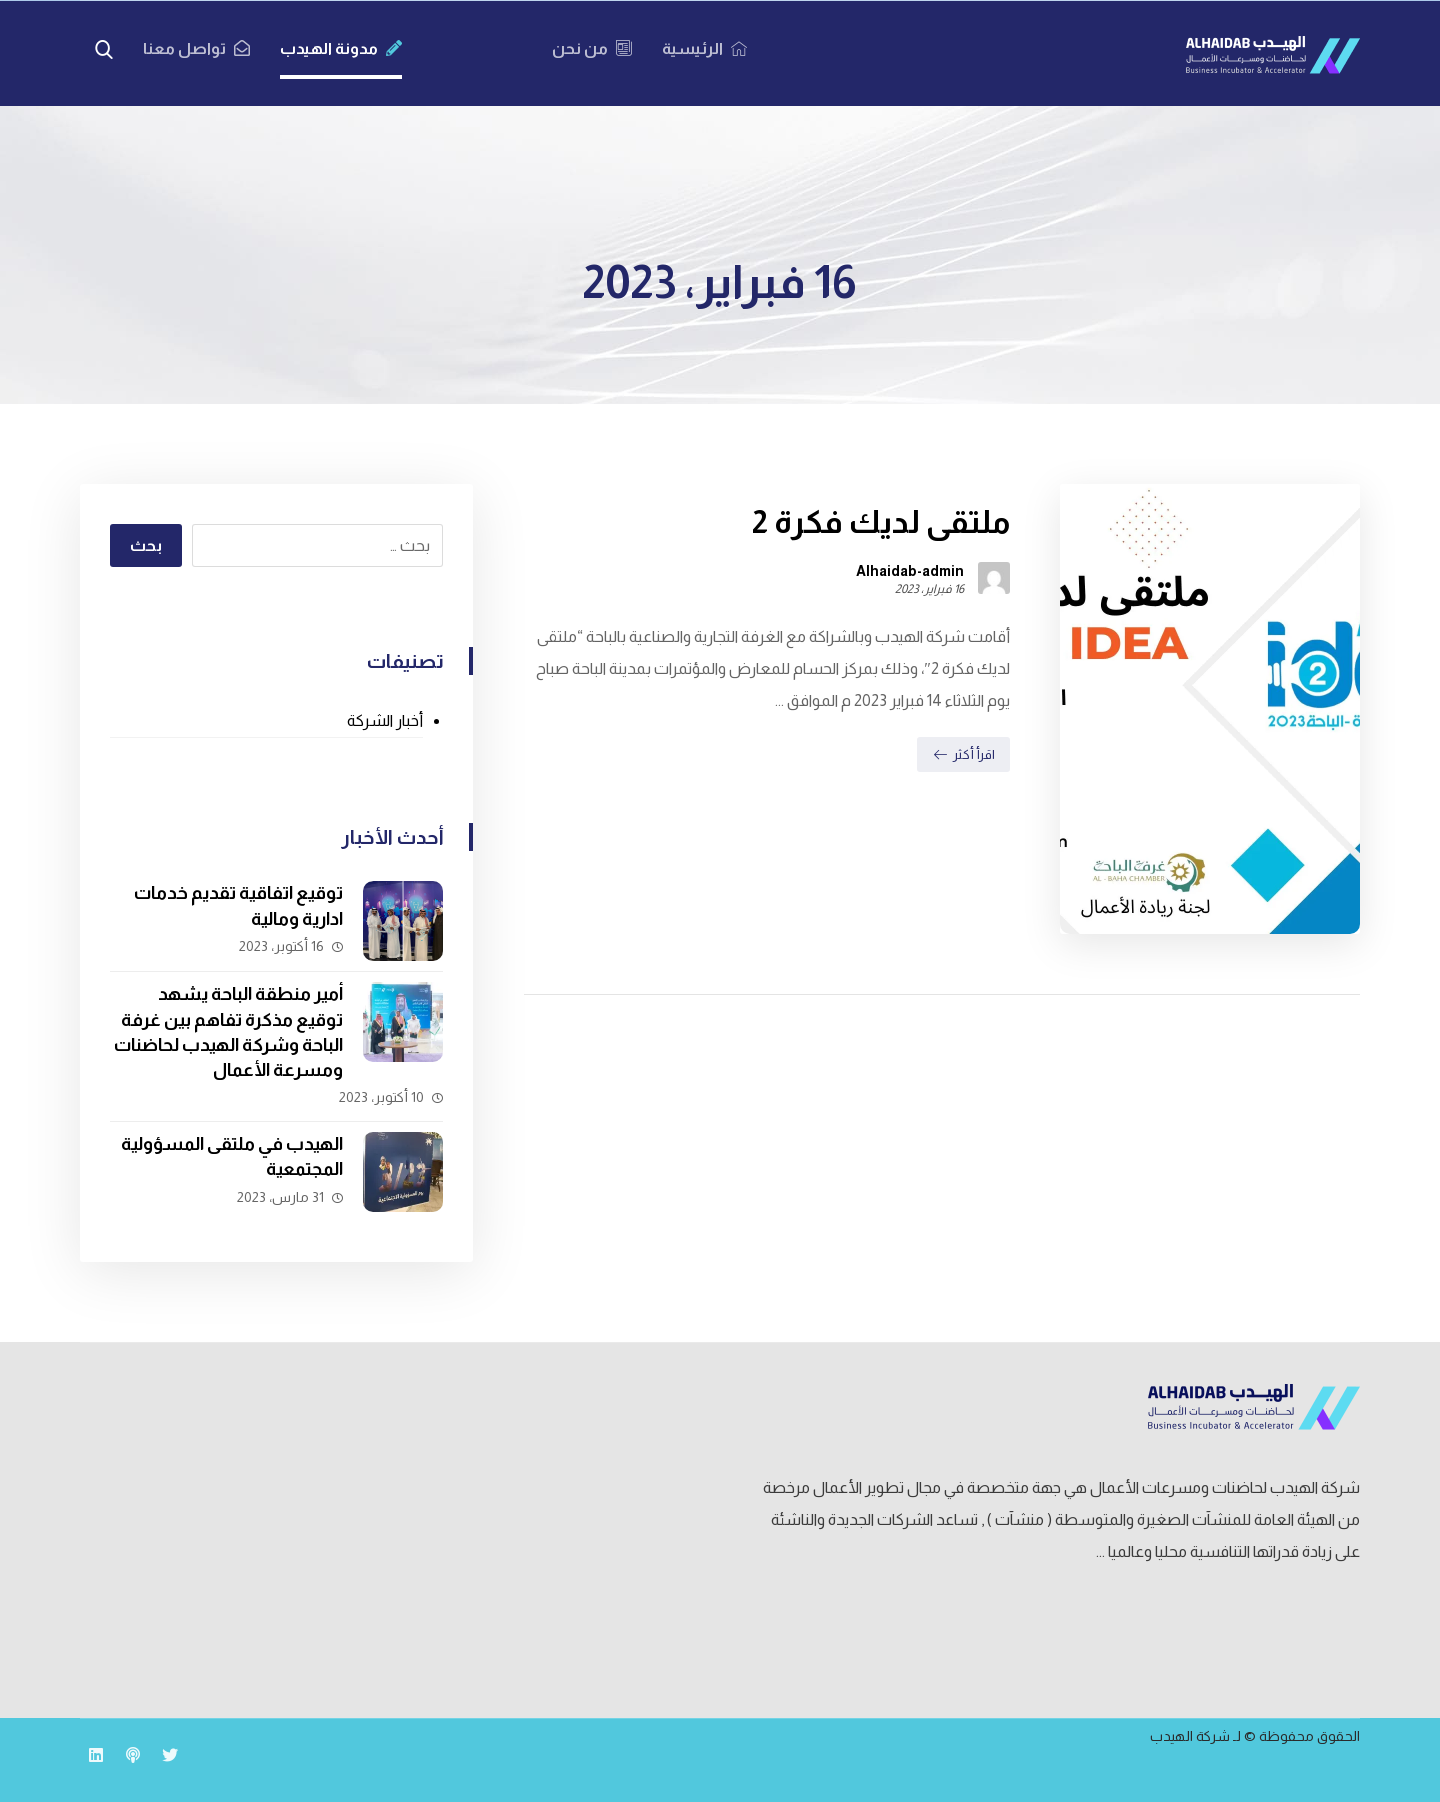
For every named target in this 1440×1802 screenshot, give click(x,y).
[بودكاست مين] (133, 1755)
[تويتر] (170, 1755)
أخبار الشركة (385, 720)
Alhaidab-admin (910, 571)
